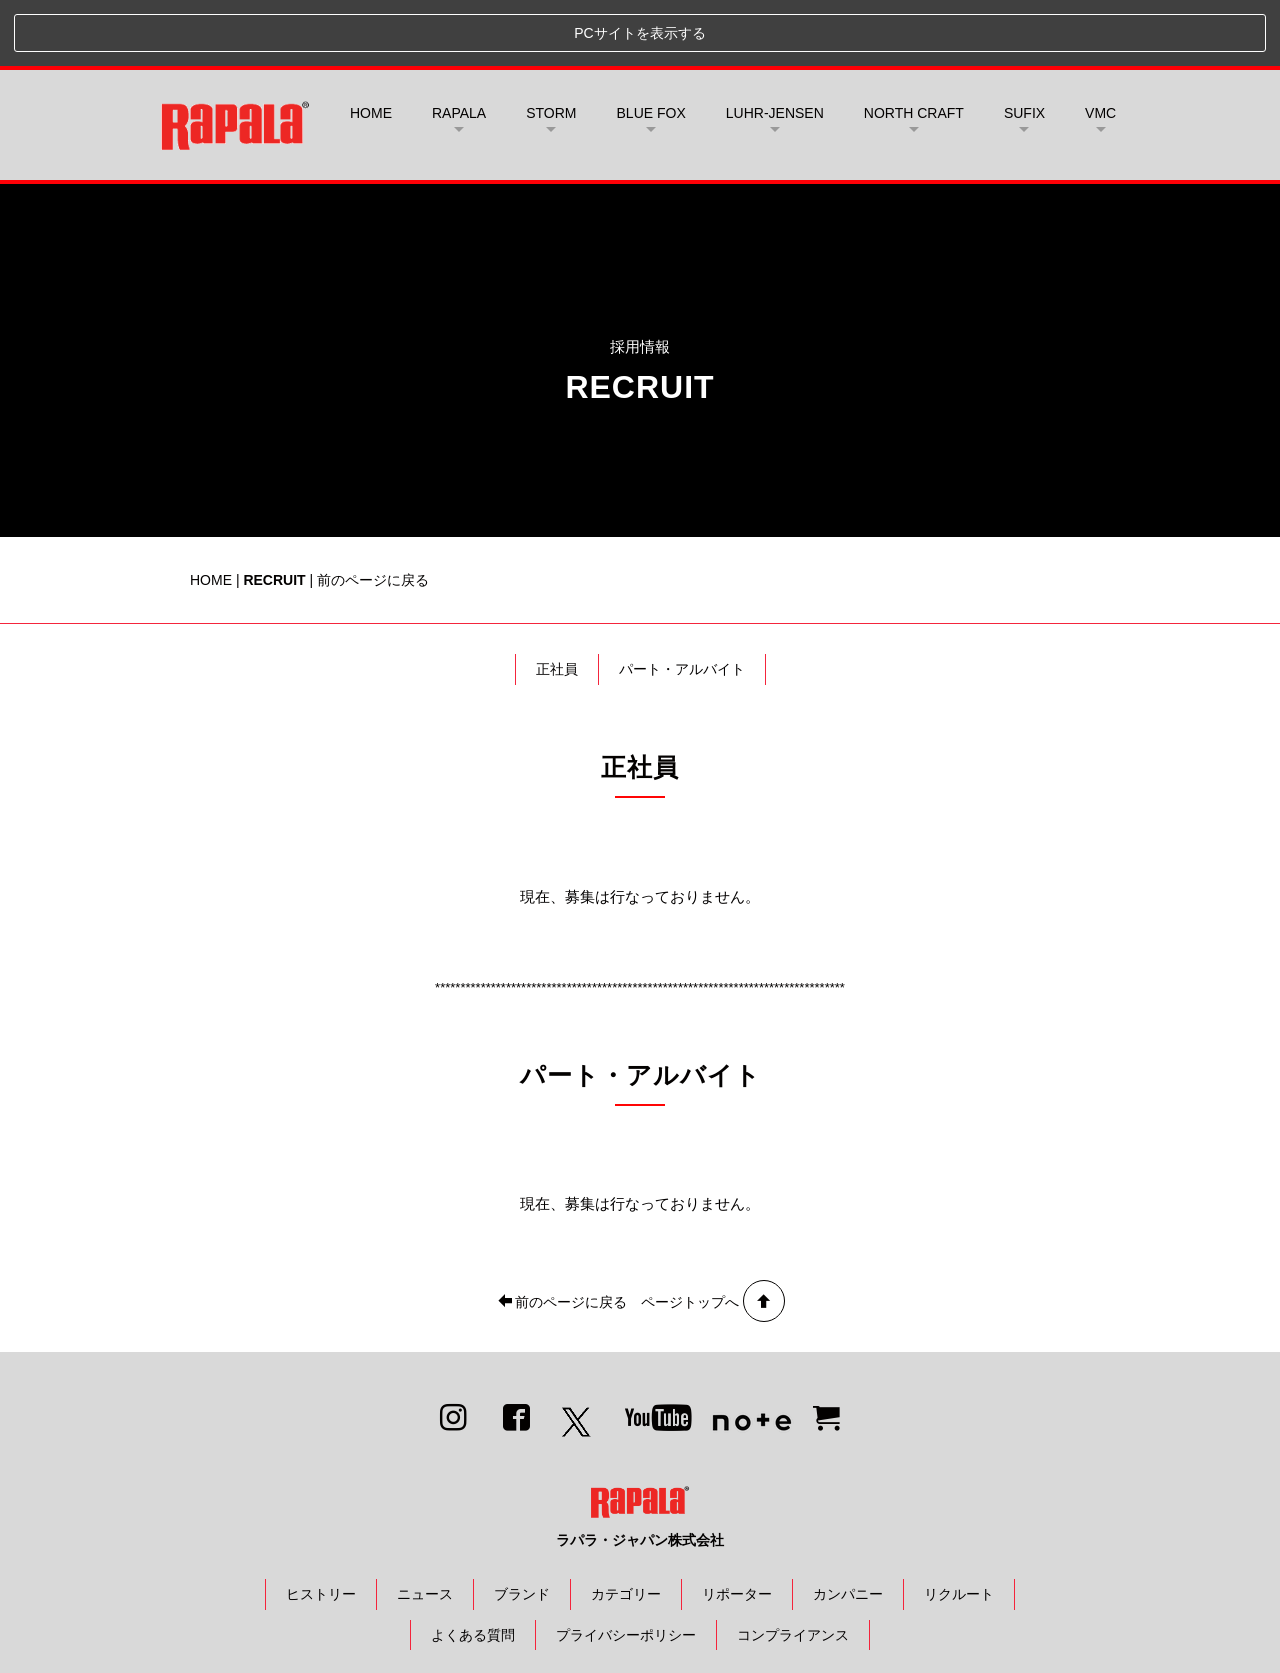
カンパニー (848, 1528)
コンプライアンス (793, 1569)
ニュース (425, 1528)
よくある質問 (473, 1569)
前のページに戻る (373, 513)
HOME (371, 47)
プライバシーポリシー (626, 1569)
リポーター (737, 1528)
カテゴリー (626, 1528)
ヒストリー (321, 1528)
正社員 (557, 603)
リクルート (959, 1528)
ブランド (522, 1528)
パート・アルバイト (682, 603)
